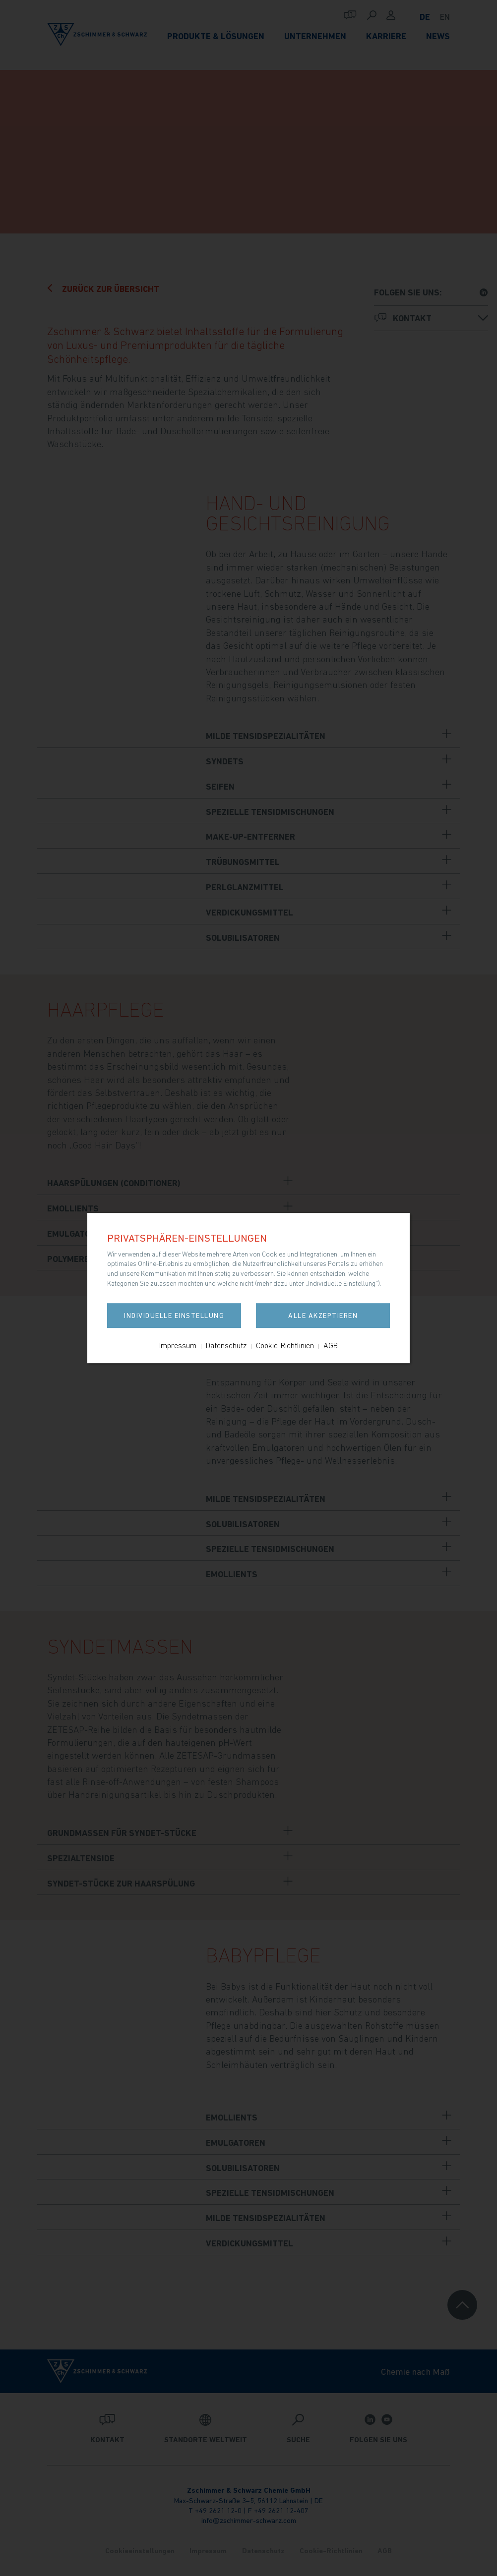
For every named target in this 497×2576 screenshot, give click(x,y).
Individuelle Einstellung (174, 1315)
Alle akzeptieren (323, 1315)
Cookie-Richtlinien (285, 1345)
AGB (330, 1345)
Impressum (177, 1345)
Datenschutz (226, 1345)
